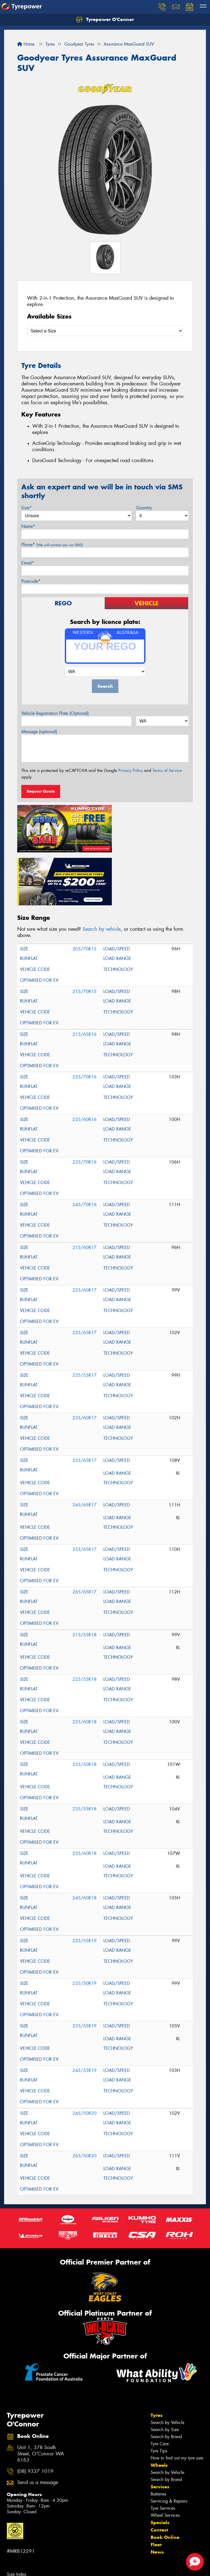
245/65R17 (84, 1447)
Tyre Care (160, 2386)
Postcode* (30, 581)
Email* (27, 563)
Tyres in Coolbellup (25, 2524)
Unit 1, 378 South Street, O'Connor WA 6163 (40, 2396)
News (157, 2494)
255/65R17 (84, 1492)
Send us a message (37, 2425)
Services (160, 2429)
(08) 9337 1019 (35, 2414)
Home (25, 44)
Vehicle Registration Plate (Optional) (55, 713)
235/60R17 (84, 1360)
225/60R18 (84, 1664)
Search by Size (165, 2372)
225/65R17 (84, 1275)
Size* (26, 508)
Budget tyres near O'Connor (33, 2566)
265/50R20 (84, 2098)
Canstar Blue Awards (26, 2559)
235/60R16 (84, 1062)
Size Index (16, 2517)
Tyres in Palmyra (22, 2552)
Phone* (52, 545)
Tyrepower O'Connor (105, 19)
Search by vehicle (102, 871)
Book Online (165, 2480)
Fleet (156, 2487)
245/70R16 (84, 1147)
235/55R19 (84, 1968)
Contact (159, 2472)
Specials (160, 2465)
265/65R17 (84, 1534)
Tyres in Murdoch (23, 2545)
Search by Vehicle (167, 2365)
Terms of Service (167, 770)
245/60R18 (84, 1840)
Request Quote (41, 791)
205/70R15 (84, 891)
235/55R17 (84, 1317)
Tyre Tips (159, 2393)
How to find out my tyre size (177, 2400)
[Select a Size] (105, 331)
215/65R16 (84, 977)
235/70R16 (84, 1104)
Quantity (144, 508)
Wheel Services (165, 2458)
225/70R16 (84, 1019)
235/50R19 (84, 1926)
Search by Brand (166, 2379)
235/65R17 (84, 1403)
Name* (28, 526)
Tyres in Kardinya (23, 2538)
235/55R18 (84, 1751)
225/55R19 (84, 1883)
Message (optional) (39, 731)
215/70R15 (84, 934)
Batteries (158, 2436)
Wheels (159, 2408)
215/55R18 (84, 1577)
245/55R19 (84, 2013)
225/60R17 (84, 1232)
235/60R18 (84, 1796)
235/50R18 (84, 1707)
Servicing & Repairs (169, 2443)
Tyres (156, 2358)
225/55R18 (84, 1622)
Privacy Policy (130, 770)
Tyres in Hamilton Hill (26, 2531)
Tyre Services (163, 2450)
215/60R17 (84, 1190)
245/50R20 (84, 2056)
